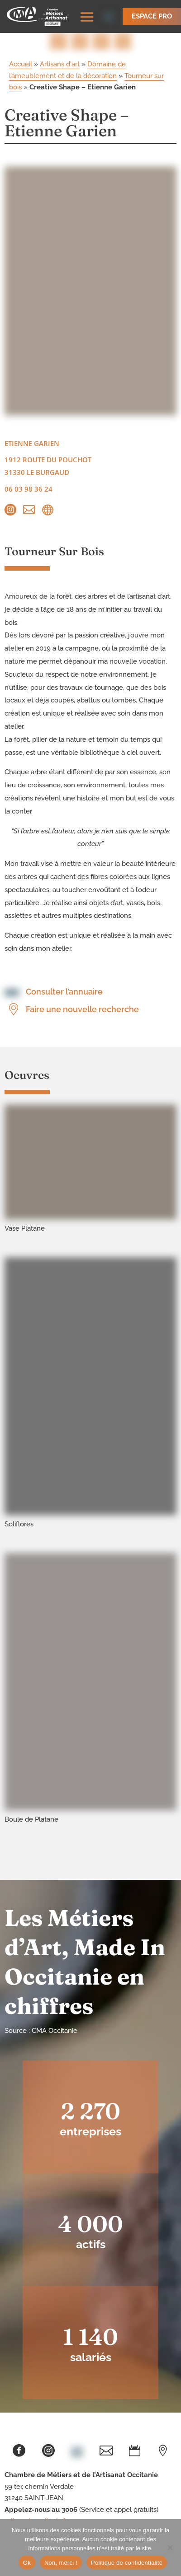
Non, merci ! (60, 2562)
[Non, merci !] (169, 2547)
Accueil (20, 64)
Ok (27, 2562)
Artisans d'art (60, 64)
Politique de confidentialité (126, 2562)
